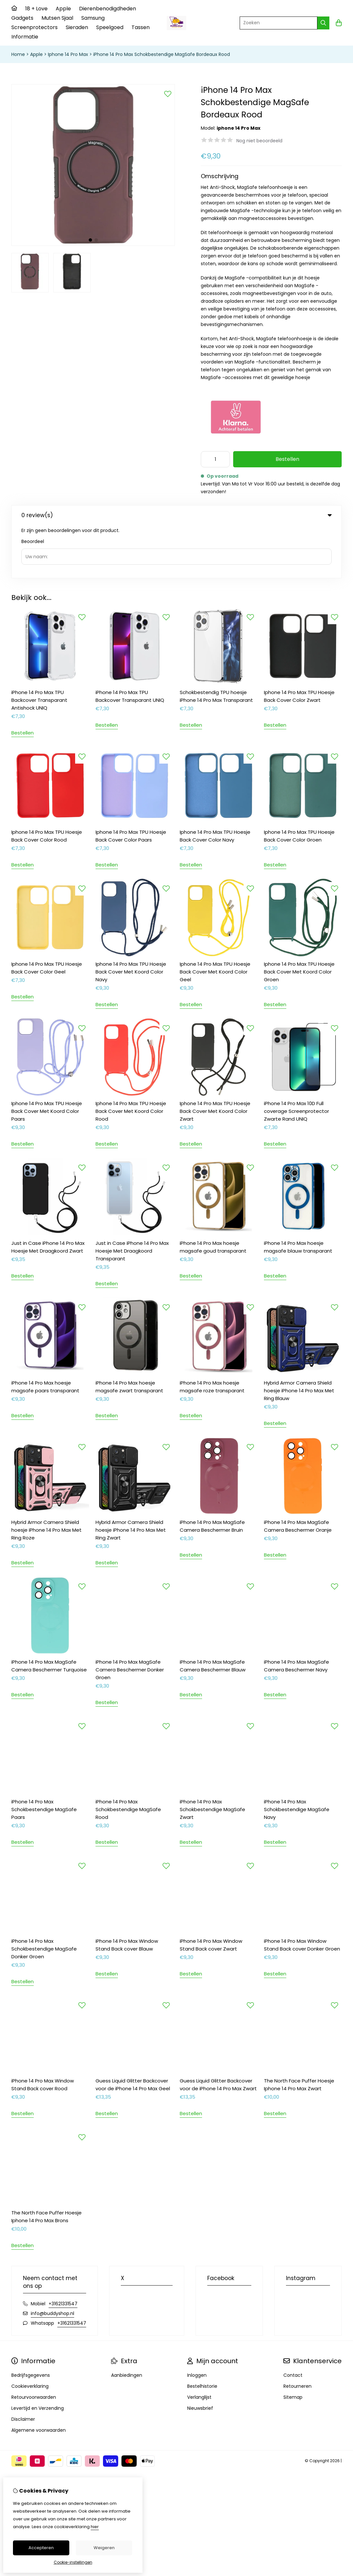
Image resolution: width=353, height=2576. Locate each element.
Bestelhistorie (202, 2333)
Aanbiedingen (126, 2322)
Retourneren (297, 2333)
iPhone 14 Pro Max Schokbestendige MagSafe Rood (128, 1756)
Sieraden (77, 27)
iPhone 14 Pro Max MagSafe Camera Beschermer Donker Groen (130, 1617)
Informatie (24, 36)
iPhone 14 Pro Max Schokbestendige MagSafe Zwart (212, 1756)
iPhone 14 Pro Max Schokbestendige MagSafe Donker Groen (44, 1896)
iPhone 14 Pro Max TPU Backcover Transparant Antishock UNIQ (39, 647)
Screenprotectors (34, 27)
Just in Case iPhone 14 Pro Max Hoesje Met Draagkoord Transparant (132, 1198)
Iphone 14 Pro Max (68, 54)
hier (95, 2527)
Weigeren (104, 2548)
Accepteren (41, 2548)
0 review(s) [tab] (176, 515)
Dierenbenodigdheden (107, 8)
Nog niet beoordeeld (259, 140)
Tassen (140, 27)
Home (18, 54)
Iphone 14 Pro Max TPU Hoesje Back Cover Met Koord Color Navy (131, 919)
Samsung (93, 18)
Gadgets (22, 18)
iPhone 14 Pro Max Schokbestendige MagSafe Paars (44, 1756)
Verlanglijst (199, 2344)
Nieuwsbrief (200, 2355)
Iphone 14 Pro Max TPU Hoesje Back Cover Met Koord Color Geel (215, 919)
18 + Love (36, 8)
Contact (292, 2322)
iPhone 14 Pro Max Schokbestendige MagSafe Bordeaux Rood (161, 54)
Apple (63, 8)
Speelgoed (109, 27)
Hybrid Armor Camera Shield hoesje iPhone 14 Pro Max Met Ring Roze (46, 1477)
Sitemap (292, 2344)
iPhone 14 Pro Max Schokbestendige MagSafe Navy (296, 1756)
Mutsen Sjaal (57, 18)
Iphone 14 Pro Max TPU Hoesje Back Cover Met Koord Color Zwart (215, 1058)
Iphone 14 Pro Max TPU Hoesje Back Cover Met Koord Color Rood (131, 1058)
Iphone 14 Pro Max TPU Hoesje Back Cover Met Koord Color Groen (299, 919)
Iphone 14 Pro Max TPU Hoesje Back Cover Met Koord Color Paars (46, 1058)
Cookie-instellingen (73, 2562)
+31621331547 (63, 2251)
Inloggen (197, 2322)
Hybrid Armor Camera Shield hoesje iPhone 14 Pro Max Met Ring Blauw (299, 1338)
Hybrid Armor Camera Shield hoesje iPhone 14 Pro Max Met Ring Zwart (131, 1477)
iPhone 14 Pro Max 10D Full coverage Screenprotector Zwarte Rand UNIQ (296, 1058)
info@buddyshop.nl (52, 2260)
